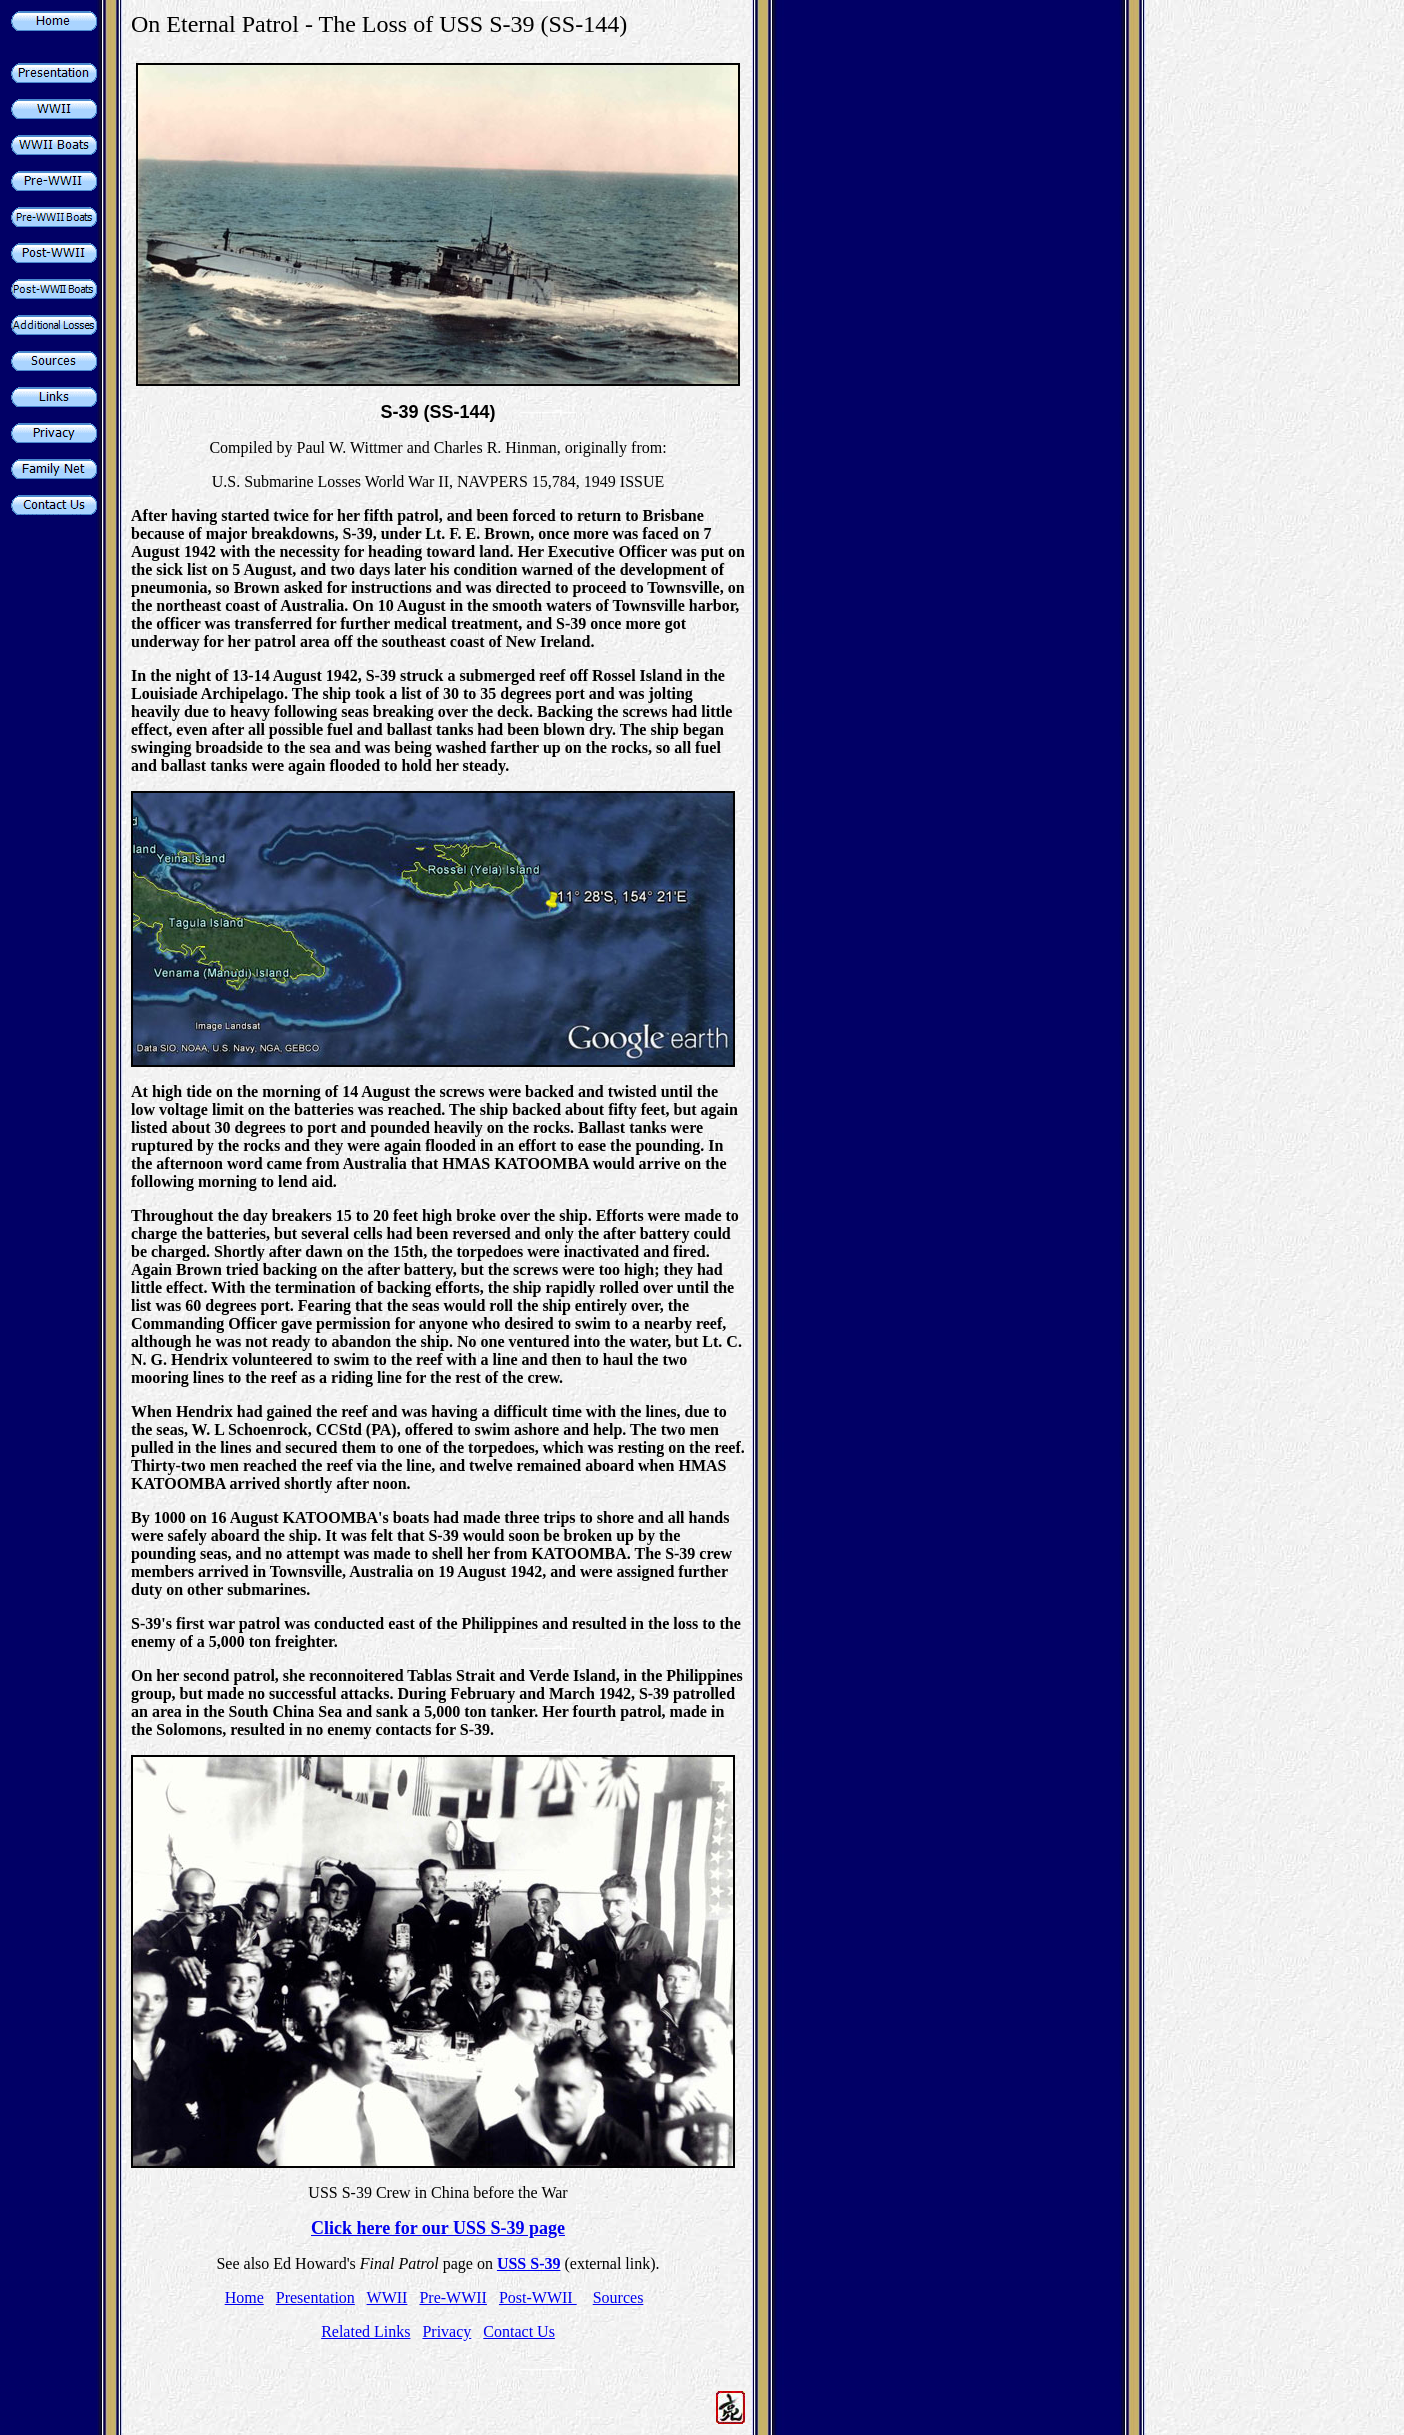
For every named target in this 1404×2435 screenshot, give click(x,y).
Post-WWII (538, 2297)
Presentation (315, 2297)
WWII (387, 2297)
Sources (618, 2297)
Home (244, 2297)
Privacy (446, 2331)
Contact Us (519, 2331)
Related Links (365, 2331)
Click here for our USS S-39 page (438, 2228)
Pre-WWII (453, 2297)
